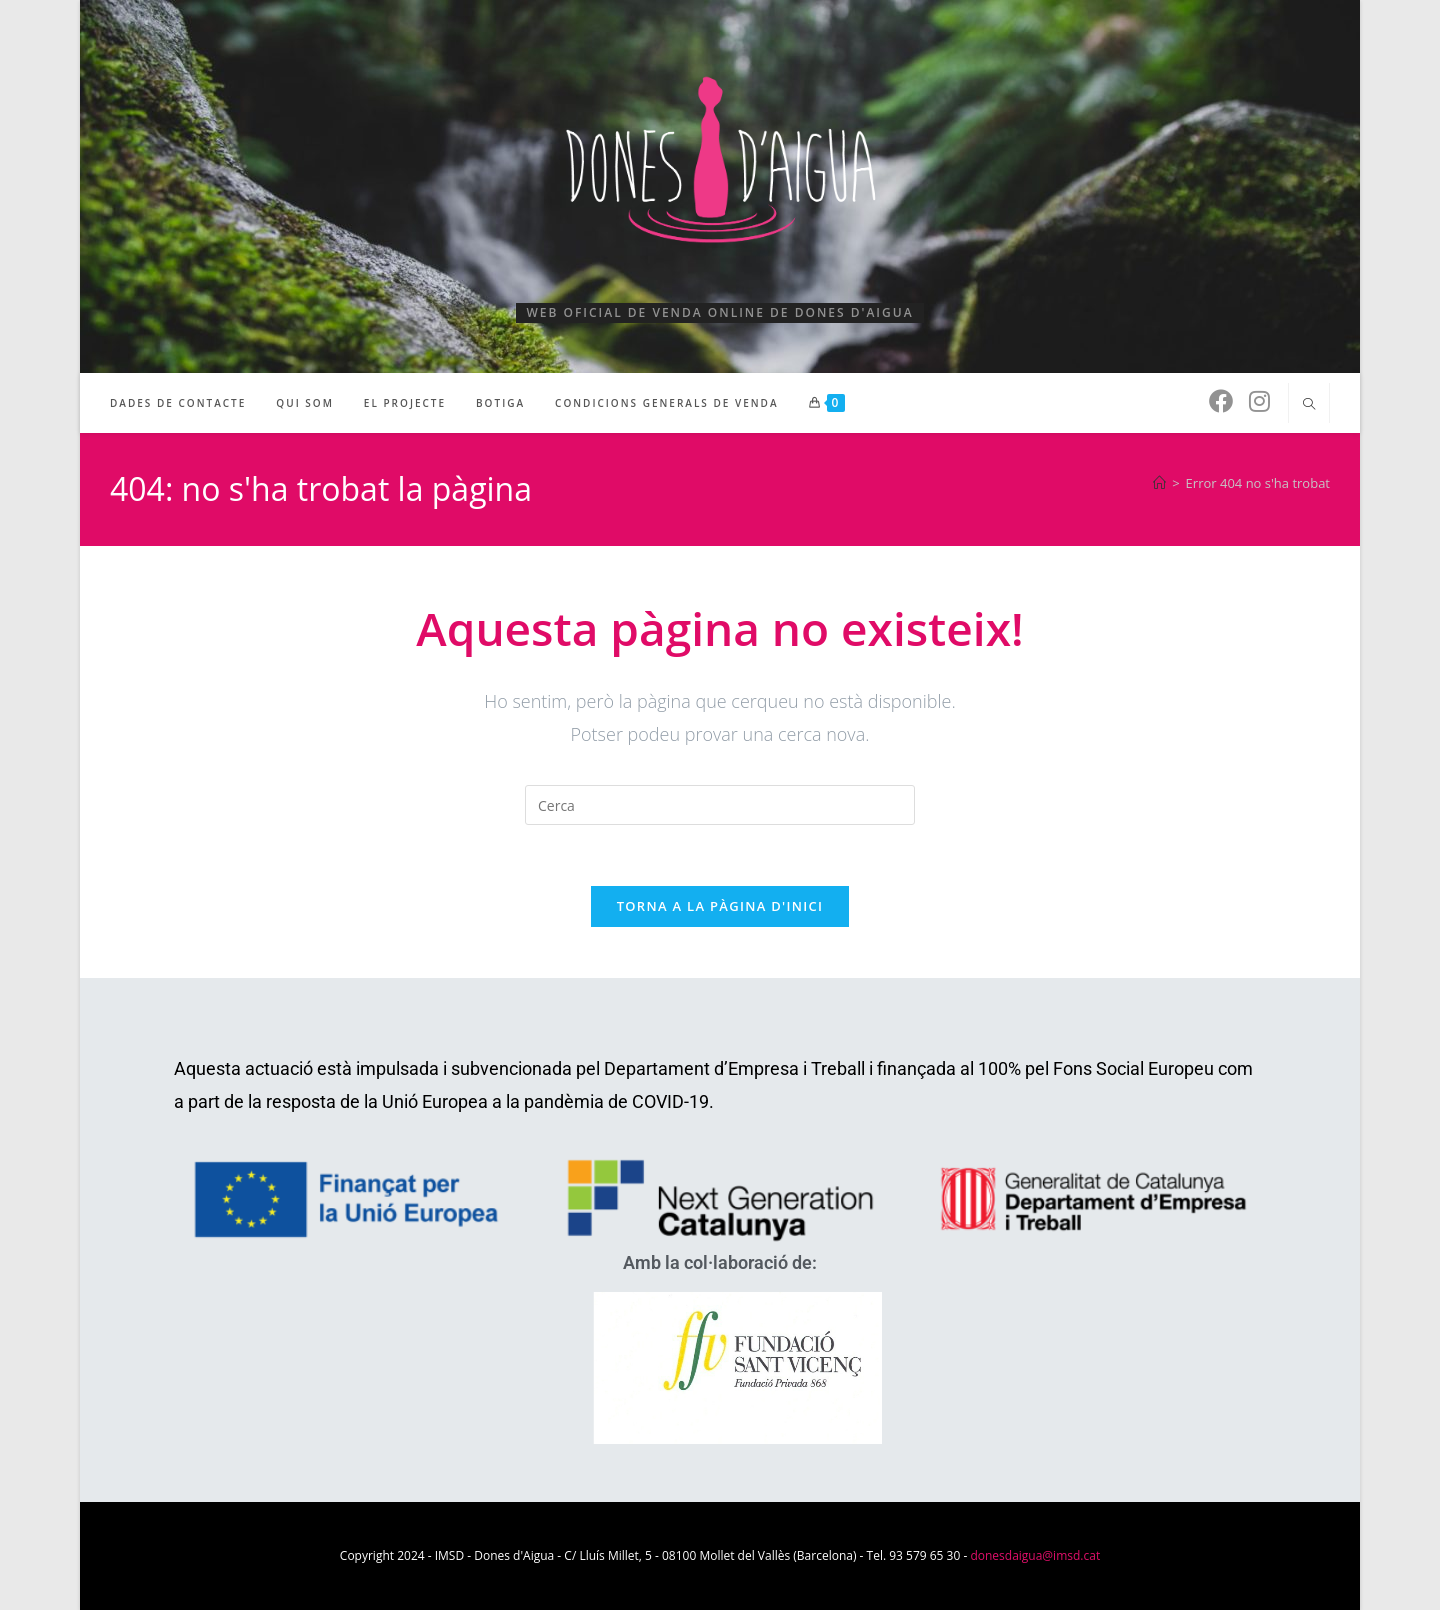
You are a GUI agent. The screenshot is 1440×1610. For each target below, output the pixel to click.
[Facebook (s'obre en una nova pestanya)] (1221, 401)
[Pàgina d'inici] (1159, 483)
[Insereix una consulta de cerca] (720, 805)
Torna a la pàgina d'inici (720, 906)
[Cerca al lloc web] (1309, 405)
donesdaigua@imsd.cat (1035, 1555)
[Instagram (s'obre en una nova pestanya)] (1259, 401)
